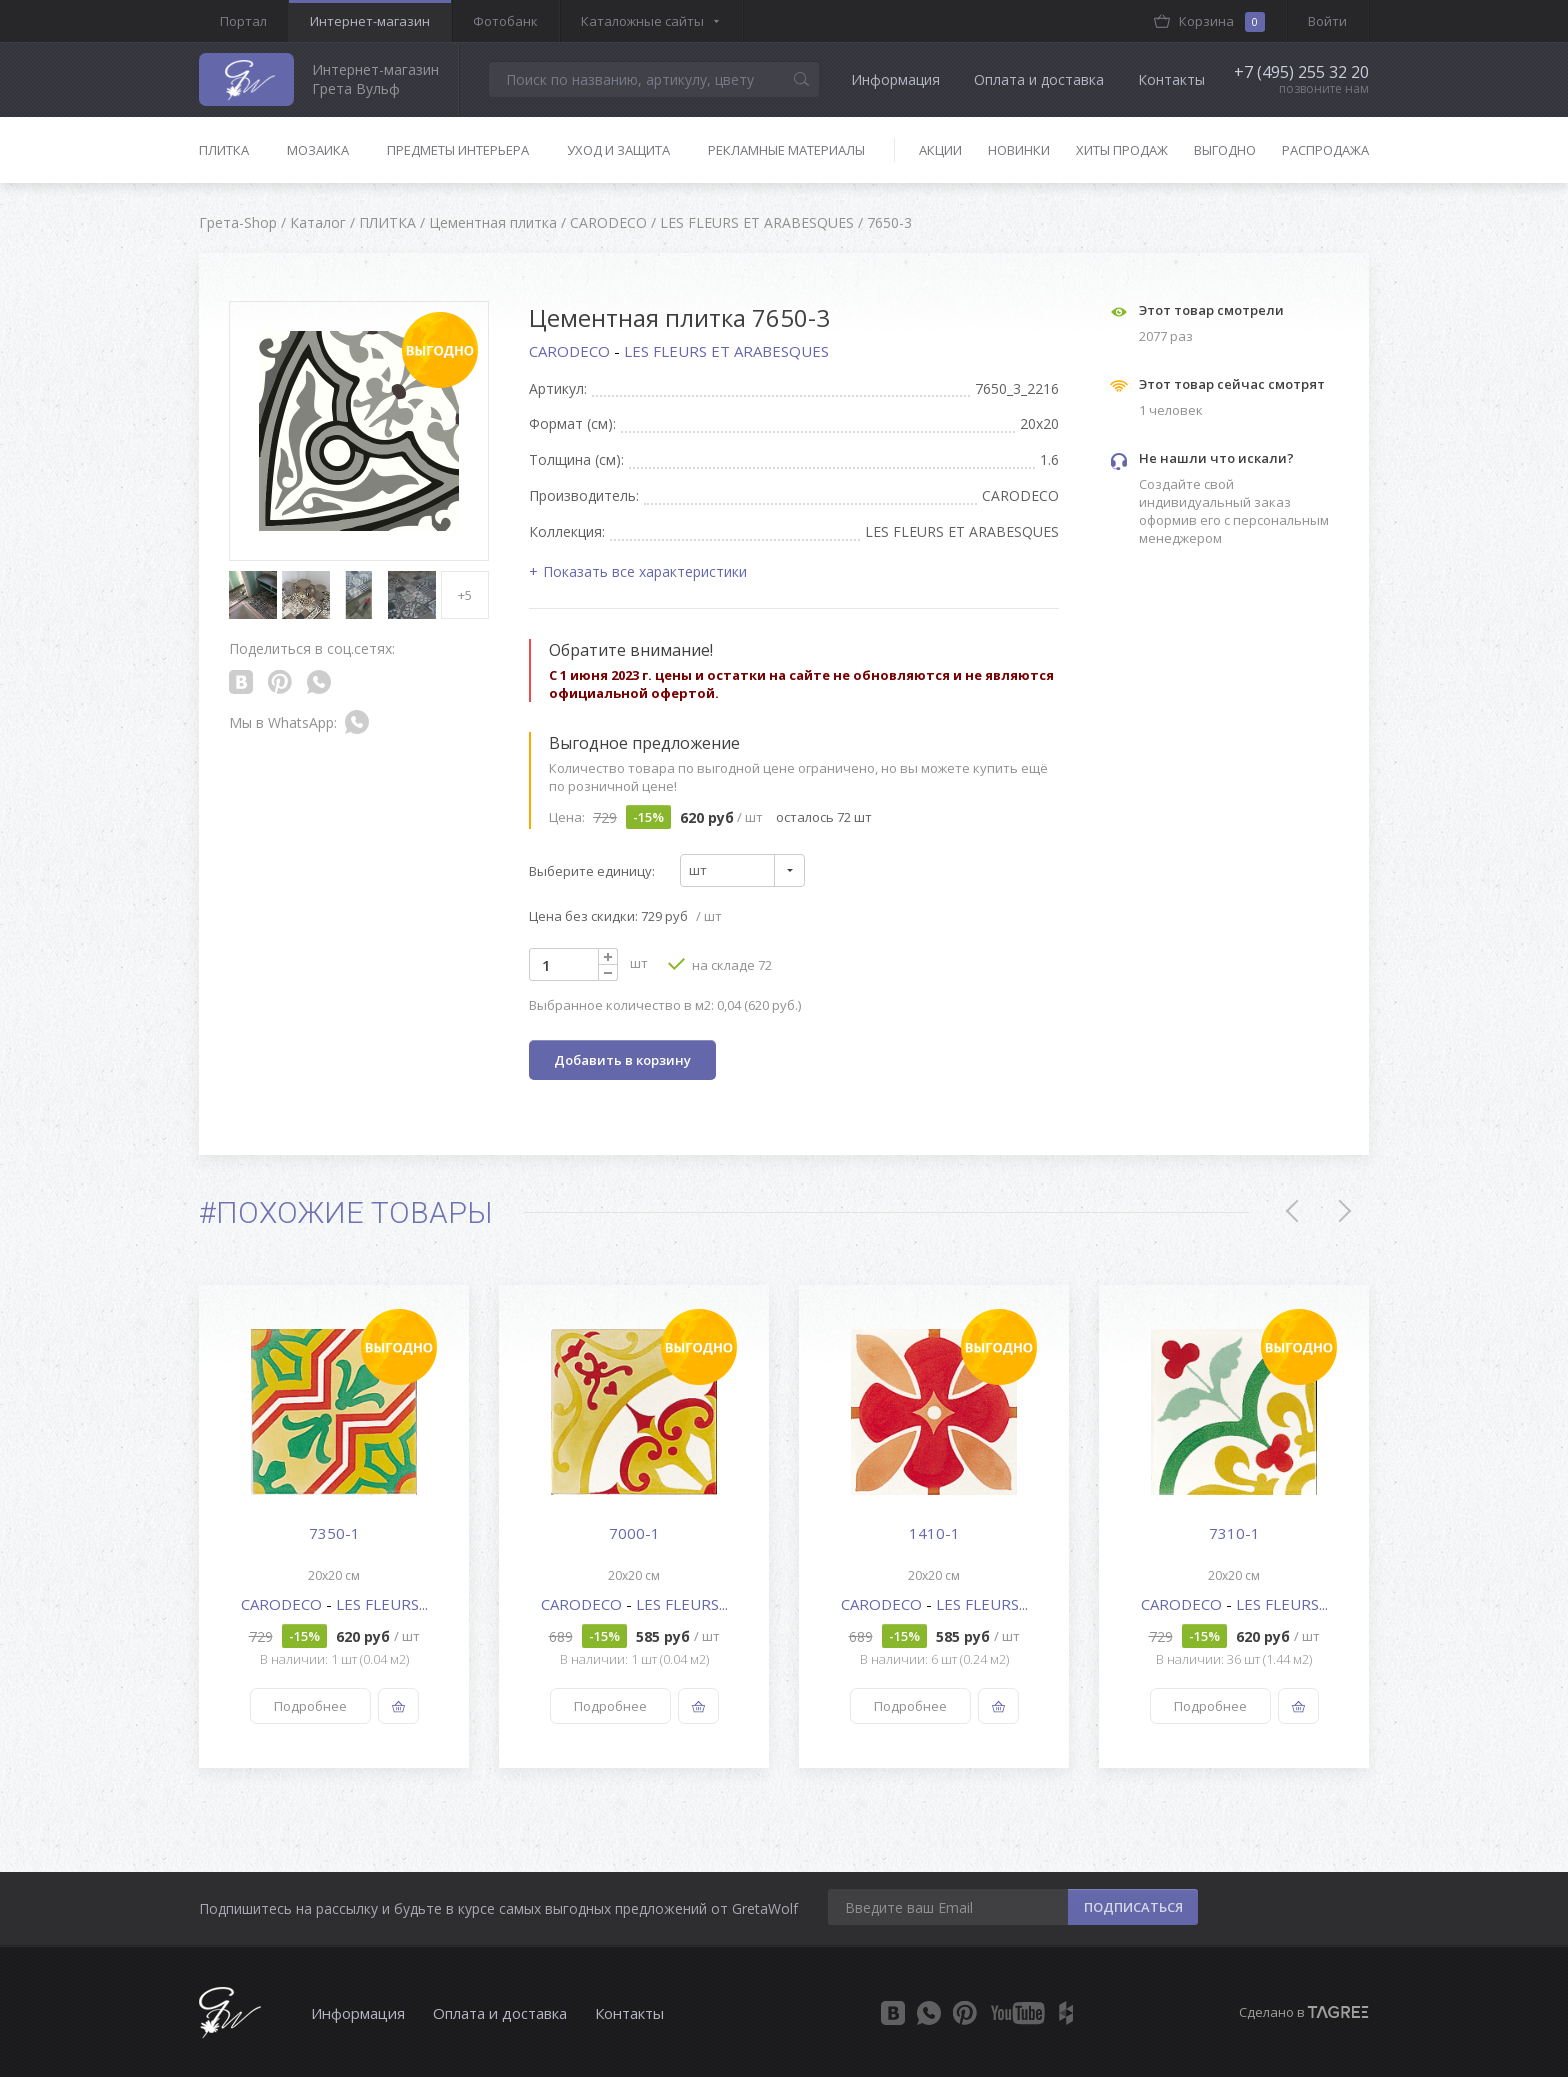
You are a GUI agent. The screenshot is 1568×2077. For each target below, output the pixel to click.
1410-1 (934, 1533)
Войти (1327, 21)
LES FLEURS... (382, 1604)
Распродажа (1325, 150)
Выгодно (1225, 150)
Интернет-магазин (370, 21)
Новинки (1019, 150)
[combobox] (742, 870)
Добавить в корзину (622, 1060)
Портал (243, 21)
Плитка (224, 150)
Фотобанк (505, 21)
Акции (940, 150)
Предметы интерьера (458, 150)
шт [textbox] (698, 870)
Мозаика (318, 150)
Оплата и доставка (1039, 79)
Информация (895, 79)
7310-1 (1234, 1533)
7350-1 (334, 1533)
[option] (334, 1526)
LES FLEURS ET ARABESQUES (726, 351)
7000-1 (634, 1533)
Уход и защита (618, 150)
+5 (465, 595)
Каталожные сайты (642, 21)
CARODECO (571, 351)
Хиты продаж (1122, 150)
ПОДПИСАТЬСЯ (1133, 1907)
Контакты (1171, 79)
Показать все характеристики (645, 571)
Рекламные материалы (786, 150)
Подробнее (310, 1706)
